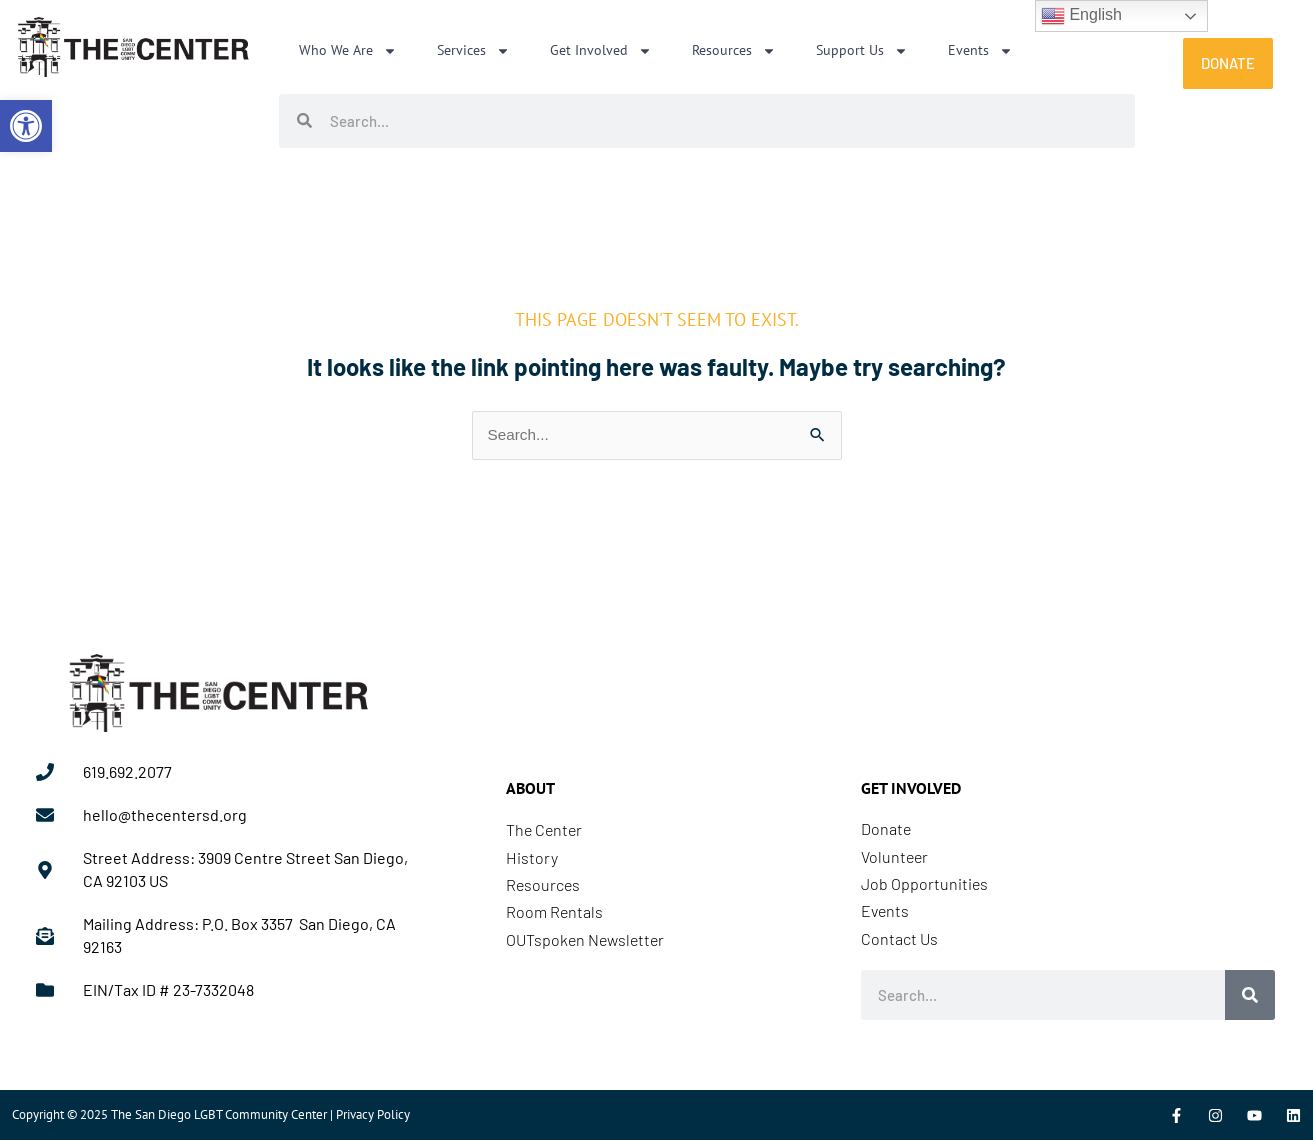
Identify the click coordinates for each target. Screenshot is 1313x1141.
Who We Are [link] (348, 51)
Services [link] (473, 51)
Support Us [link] (862, 51)
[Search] (1250, 996)
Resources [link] (734, 51)
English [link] (1081, 16)
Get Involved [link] (601, 51)
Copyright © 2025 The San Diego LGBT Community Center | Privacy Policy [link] (211, 1115)
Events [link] (980, 51)
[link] (26, 126)
